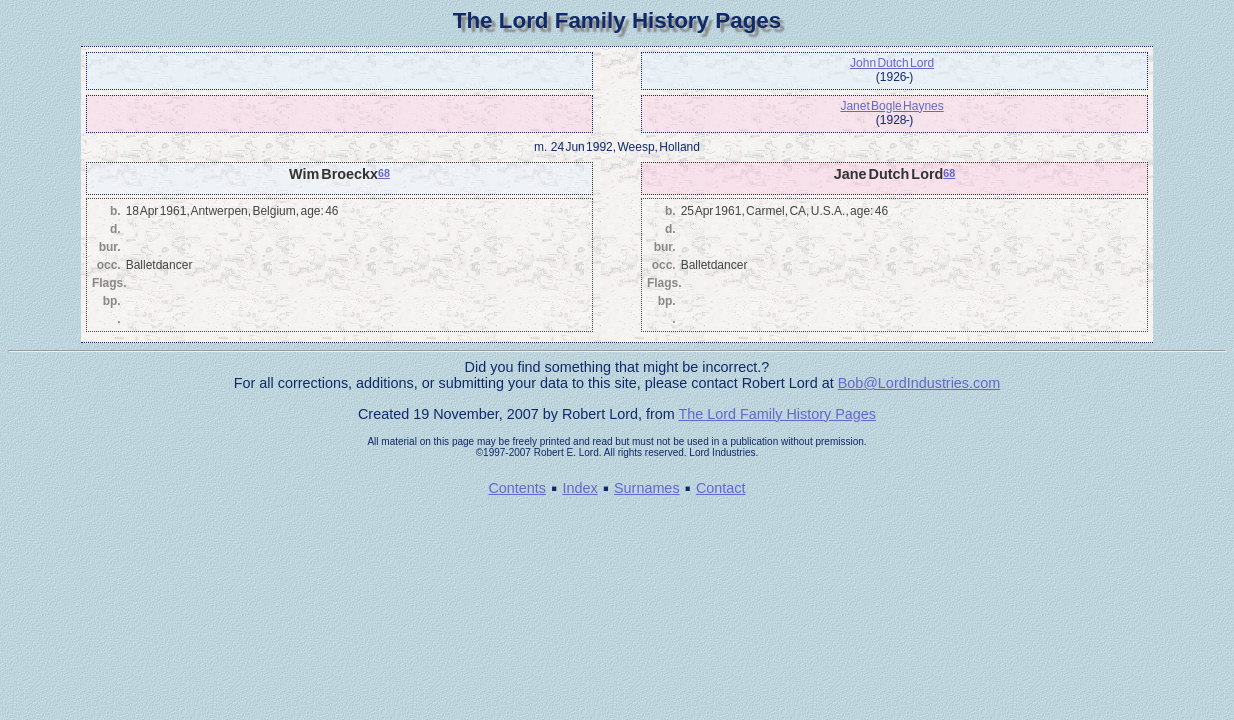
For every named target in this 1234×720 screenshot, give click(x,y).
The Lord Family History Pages (777, 414)
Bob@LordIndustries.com (919, 383)
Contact (721, 488)
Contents (517, 488)
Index (579, 488)
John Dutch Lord (892, 63)
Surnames (647, 488)
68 (384, 173)
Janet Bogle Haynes (891, 106)
